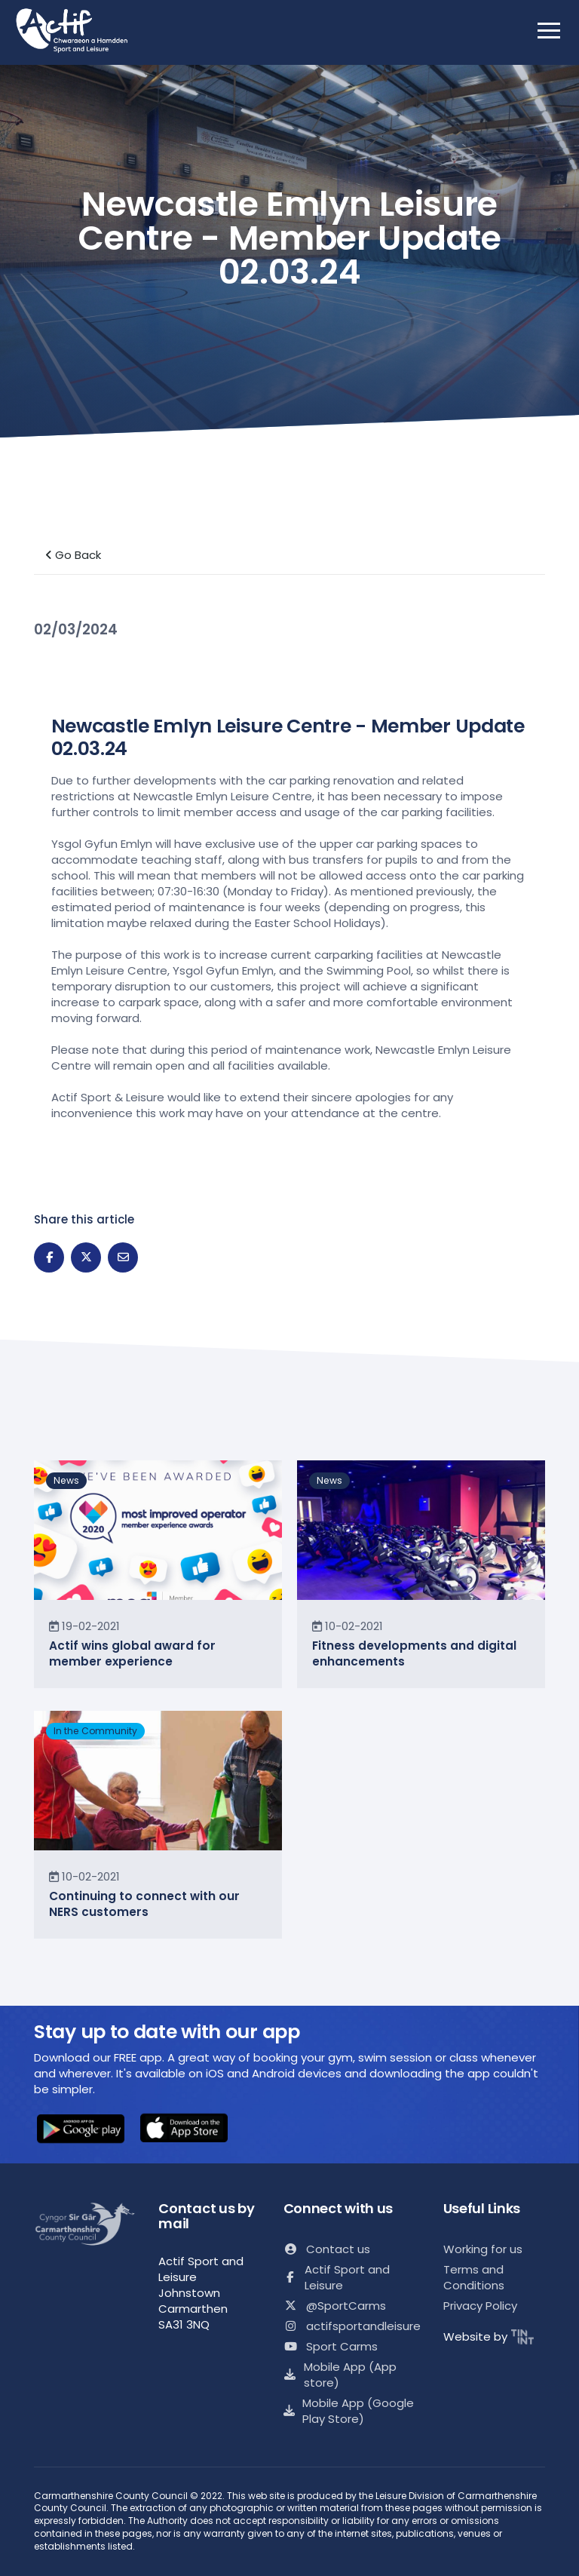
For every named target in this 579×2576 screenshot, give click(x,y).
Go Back (73, 555)
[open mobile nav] (549, 30)
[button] (80, 2130)
